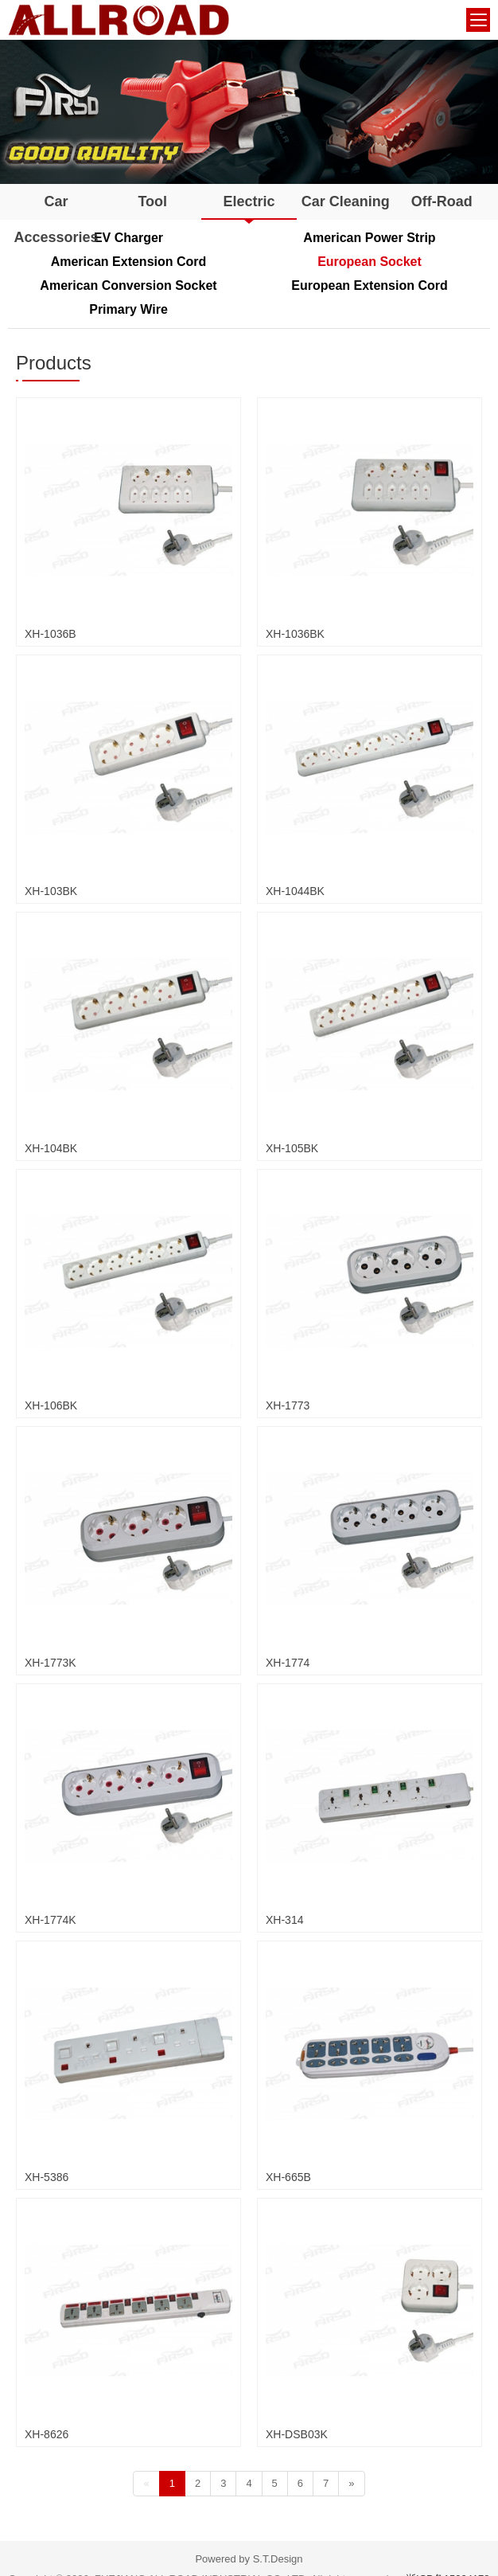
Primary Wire (128, 309)
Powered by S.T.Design (248, 2559)
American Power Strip (369, 237)
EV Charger (128, 237)
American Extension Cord (129, 261)
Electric (248, 201)
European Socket (369, 261)
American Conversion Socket (128, 285)
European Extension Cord (369, 285)
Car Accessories (56, 219)
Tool (152, 201)
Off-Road (442, 201)
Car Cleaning (346, 201)
